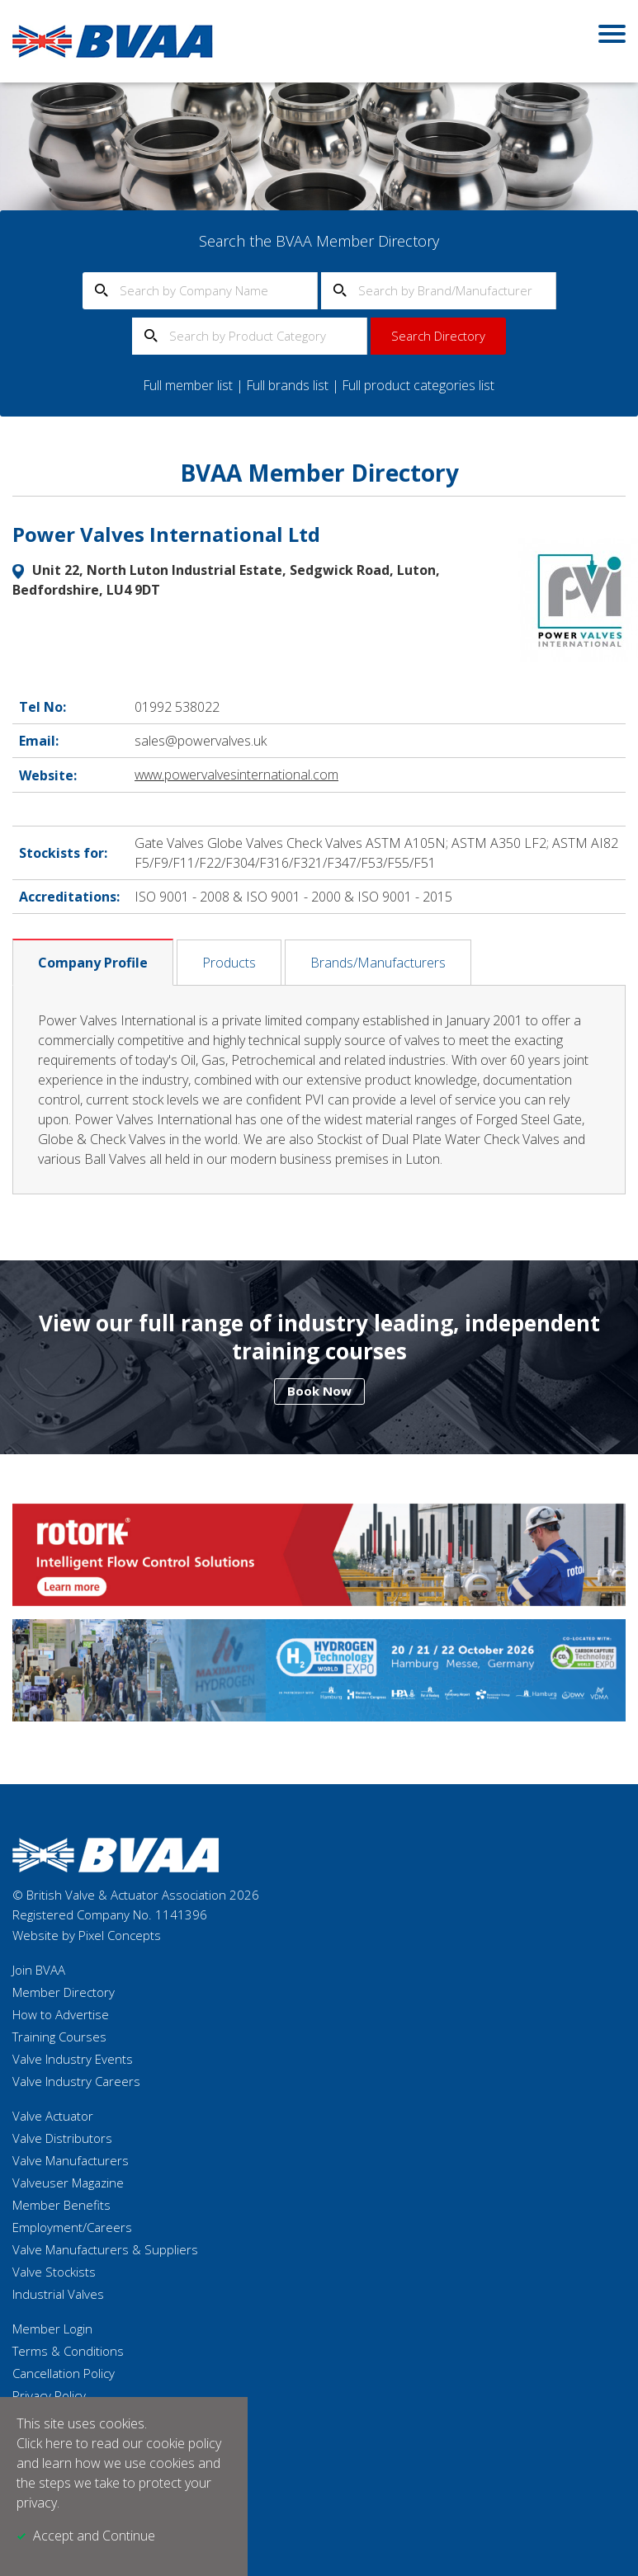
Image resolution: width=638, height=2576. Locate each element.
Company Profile (93, 962)
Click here (45, 2444)
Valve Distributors (62, 2137)
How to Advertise (60, 2013)
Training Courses (59, 2035)
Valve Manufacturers (70, 2159)
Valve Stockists (54, 2271)
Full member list (186, 385)
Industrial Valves (58, 2293)
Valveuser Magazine (68, 2181)
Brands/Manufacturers (378, 962)
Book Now (319, 1390)
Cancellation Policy (63, 2372)
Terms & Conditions (68, 2350)
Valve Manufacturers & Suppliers (105, 2248)
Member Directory (63, 1991)
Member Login (52, 2327)
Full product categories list (420, 385)
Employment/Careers (72, 2226)
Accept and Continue (94, 2536)
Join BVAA (38, 1969)
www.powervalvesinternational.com (238, 774)
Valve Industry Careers (76, 2080)
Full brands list (287, 385)
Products (229, 962)
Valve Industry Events (72, 2058)
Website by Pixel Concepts (86, 1934)
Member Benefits (61, 2204)
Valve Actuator (52, 2115)
